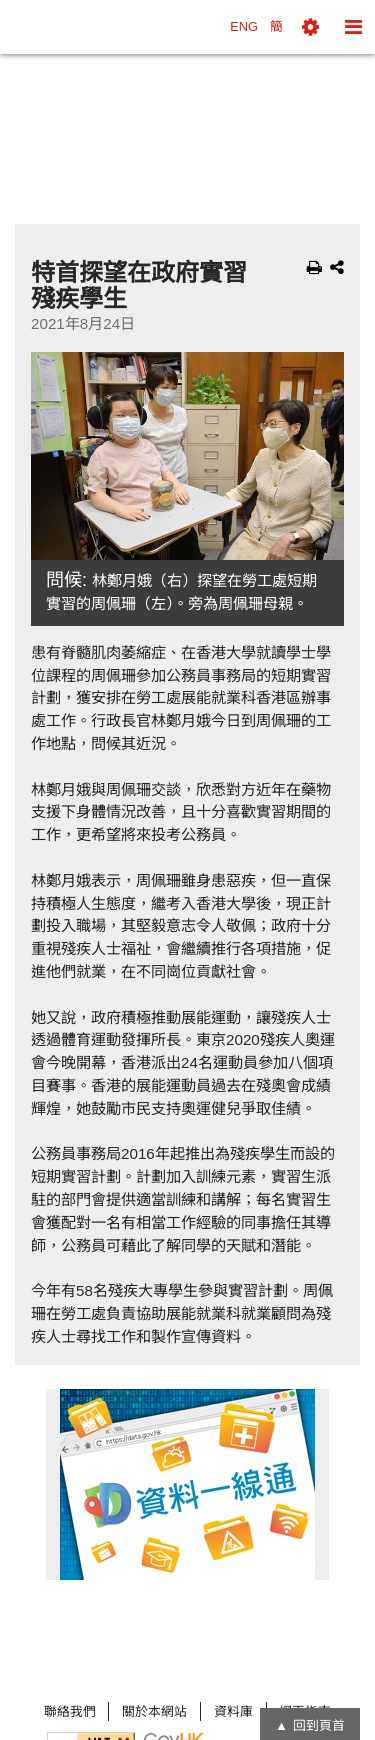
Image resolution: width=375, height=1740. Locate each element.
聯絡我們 (70, 1711)
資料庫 (233, 1711)
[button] (310, 27)
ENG (244, 26)
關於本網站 (154, 1711)
